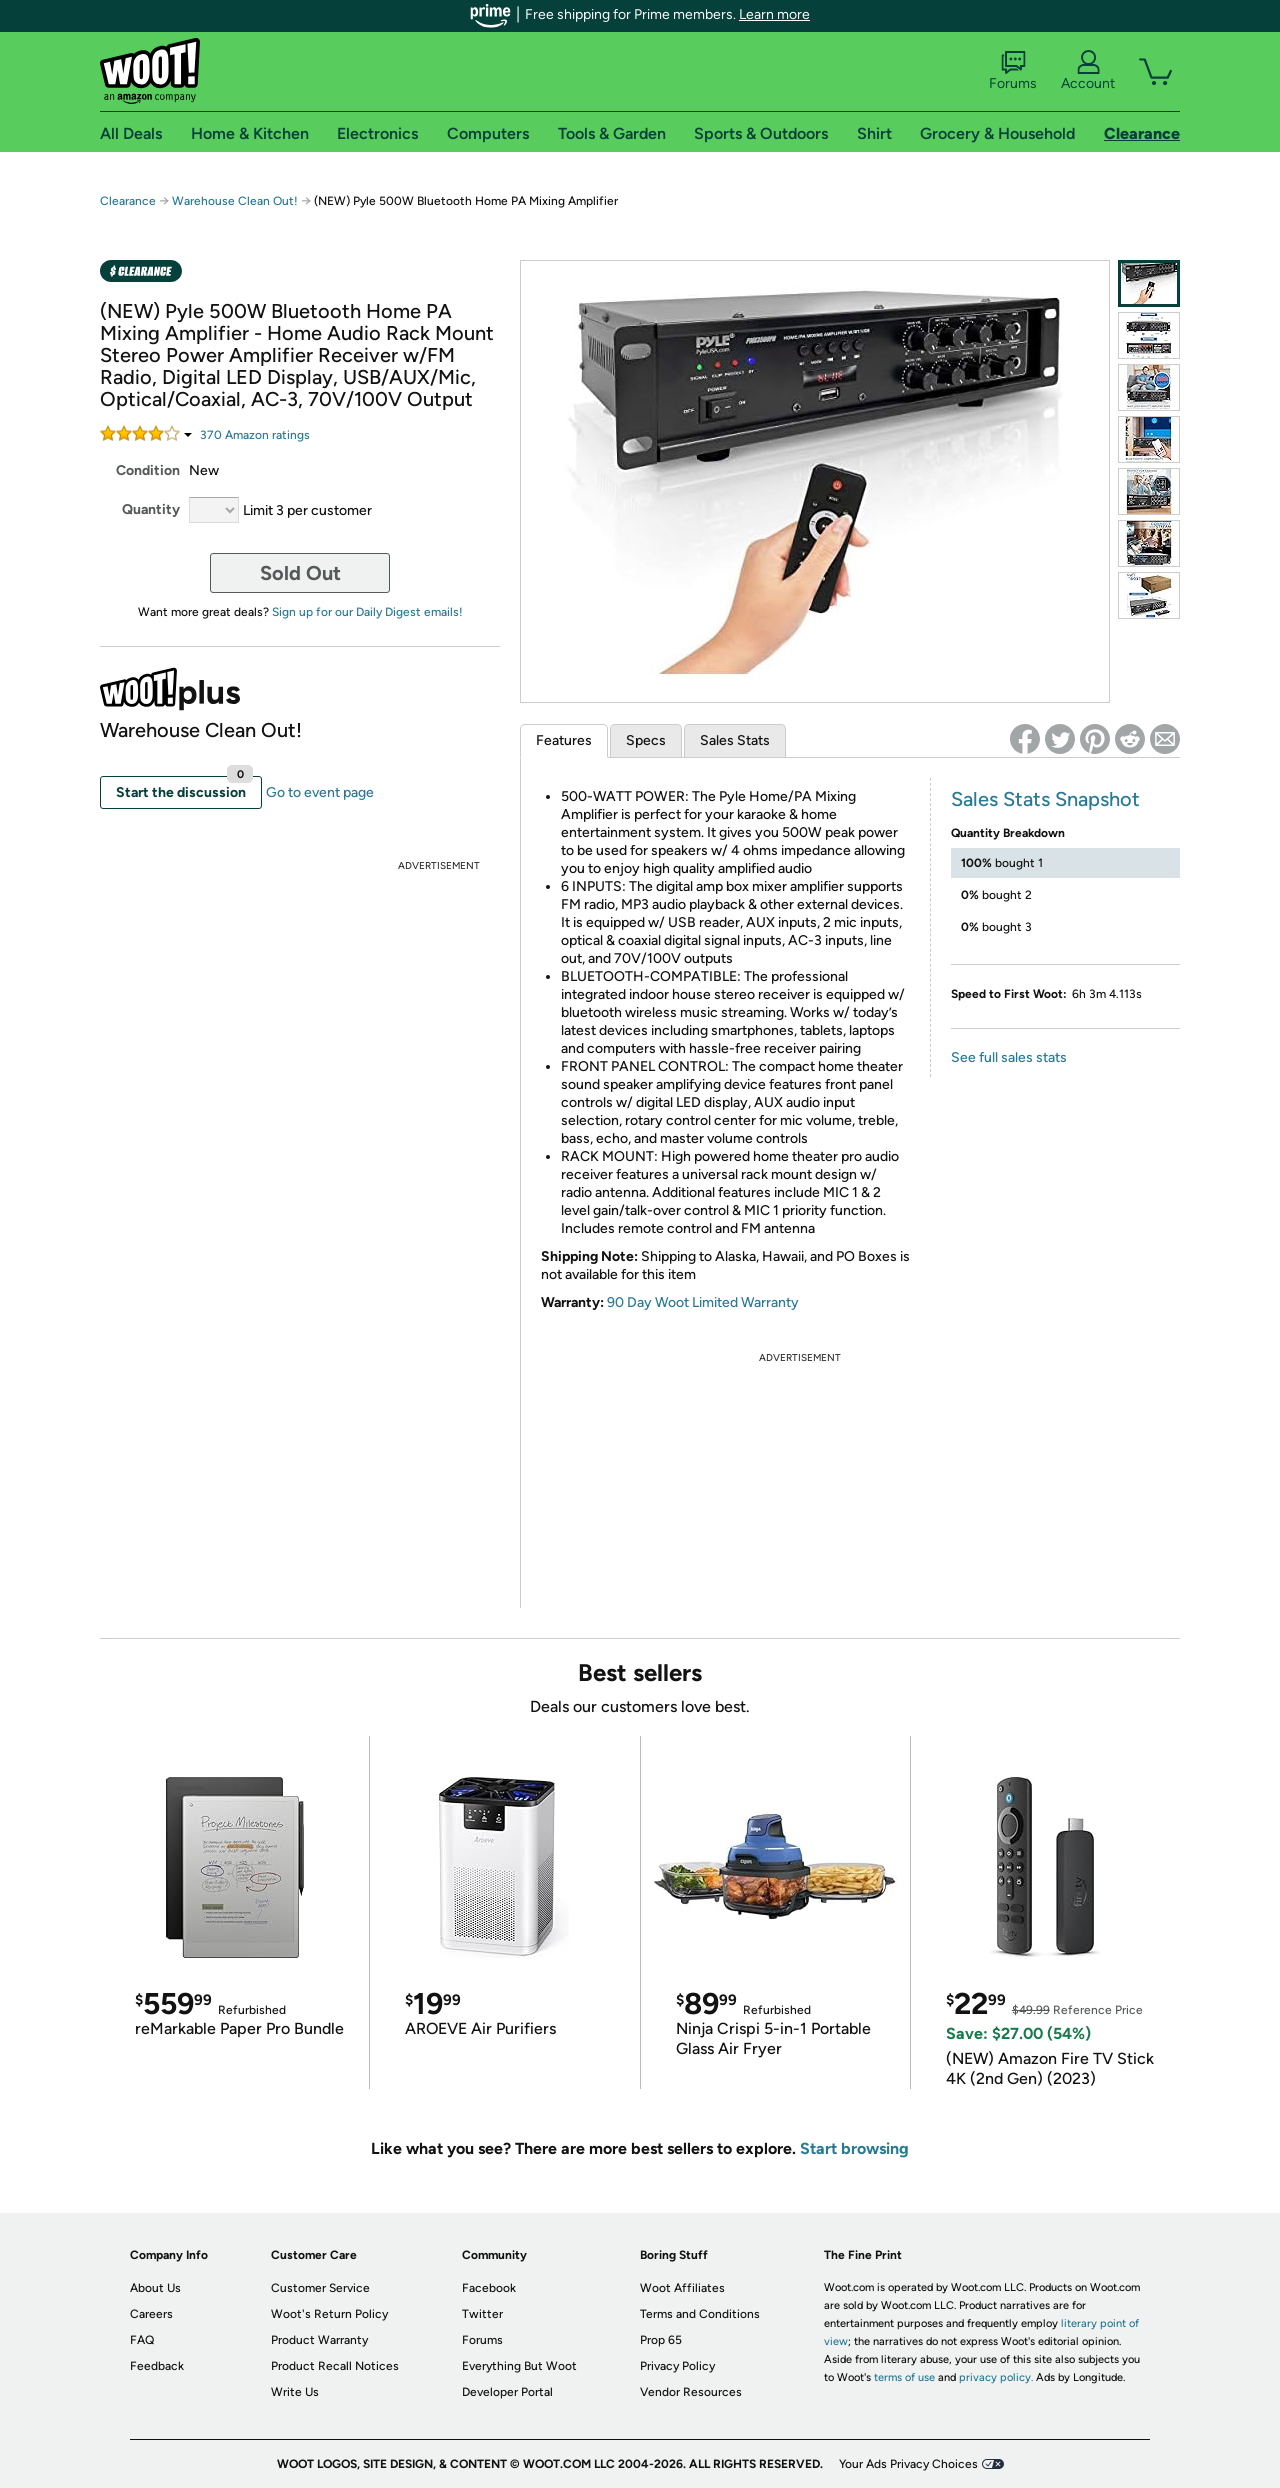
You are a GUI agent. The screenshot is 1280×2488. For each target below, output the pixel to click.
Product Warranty (319, 2340)
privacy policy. (996, 2377)
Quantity (151, 509)
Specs (646, 740)
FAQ (142, 2340)
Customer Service (320, 2288)
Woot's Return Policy (329, 2314)
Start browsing (854, 2148)
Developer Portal (507, 2392)
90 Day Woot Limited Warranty (703, 1302)
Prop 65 (661, 2340)
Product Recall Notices (335, 2366)
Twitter (482, 2314)
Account (1088, 71)
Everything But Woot (519, 2366)
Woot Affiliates (682, 2288)
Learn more (774, 14)
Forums (1013, 71)
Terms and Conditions (700, 2314)
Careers (151, 2314)
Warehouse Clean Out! (235, 201)
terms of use (904, 2377)
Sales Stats (735, 740)
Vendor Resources (691, 2392)
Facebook (489, 2288)
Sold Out (300, 573)
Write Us (295, 2392)
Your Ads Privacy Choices (908, 2464)
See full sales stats (1009, 1057)
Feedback (157, 2366)
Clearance (128, 201)
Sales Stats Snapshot (1045, 799)
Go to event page (320, 792)
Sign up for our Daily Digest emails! (367, 612)
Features (564, 740)
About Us (155, 2288)
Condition (148, 470)
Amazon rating (255, 435)
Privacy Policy (677, 2366)
